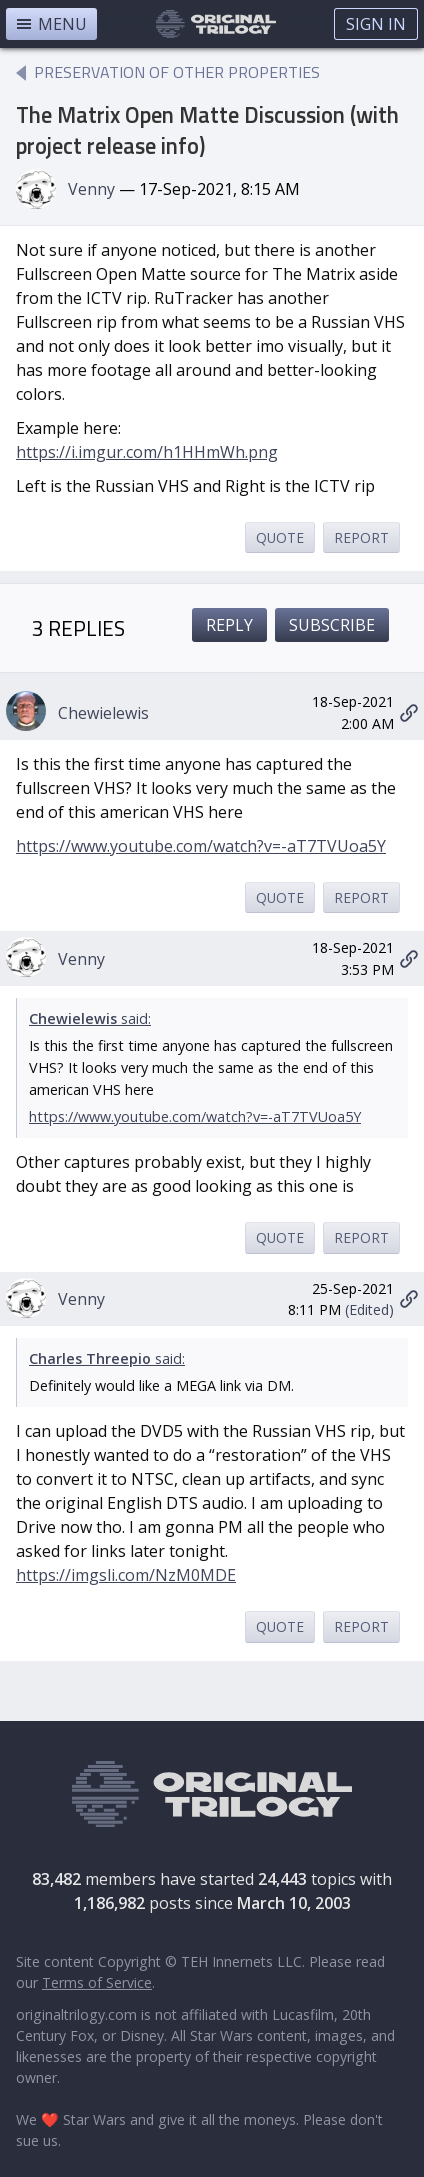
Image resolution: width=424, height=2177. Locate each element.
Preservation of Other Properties (177, 72)
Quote (280, 537)
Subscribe (332, 625)
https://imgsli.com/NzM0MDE (126, 1575)
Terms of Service (97, 1982)
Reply (229, 625)
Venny (91, 189)
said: (90, 1018)
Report (361, 537)
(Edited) (369, 1309)
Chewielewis (103, 713)
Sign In (376, 24)
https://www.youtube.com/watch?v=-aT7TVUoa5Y (201, 846)
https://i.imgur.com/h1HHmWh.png (147, 452)
